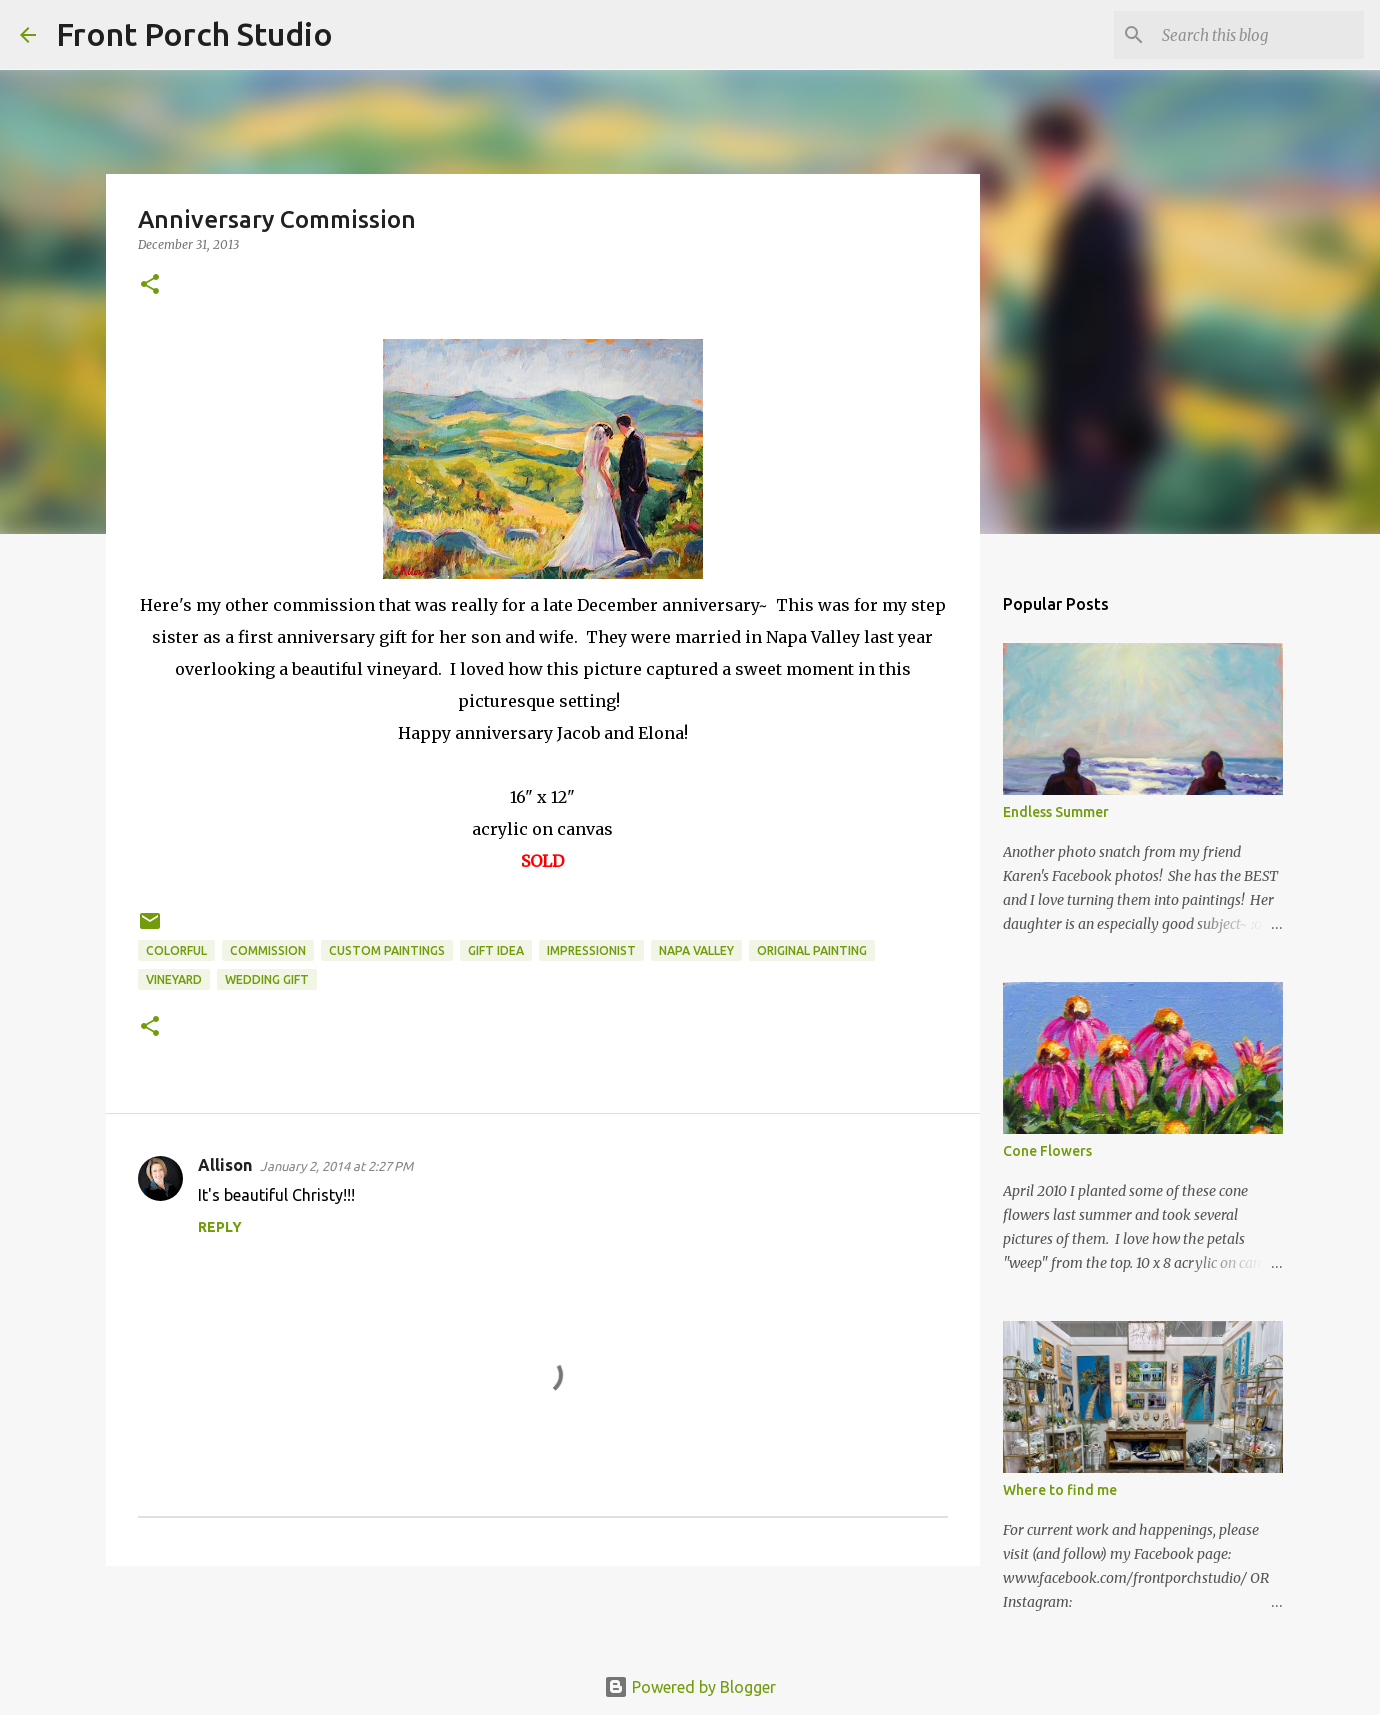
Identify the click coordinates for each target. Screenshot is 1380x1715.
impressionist (591, 950)
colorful (176, 950)
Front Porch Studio (194, 34)
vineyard (174, 979)
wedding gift (267, 979)
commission (268, 950)
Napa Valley (696, 950)
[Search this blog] (1259, 35)
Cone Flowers (1047, 1151)
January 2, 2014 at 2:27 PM (336, 1166)
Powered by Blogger (690, 1687)
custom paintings (387, 950)
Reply (220, 1227)
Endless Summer (1056, 812)
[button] (150, 285)
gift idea (496, 950)
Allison (225, 1165)
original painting (812, 950)
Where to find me (1060, 1490)
